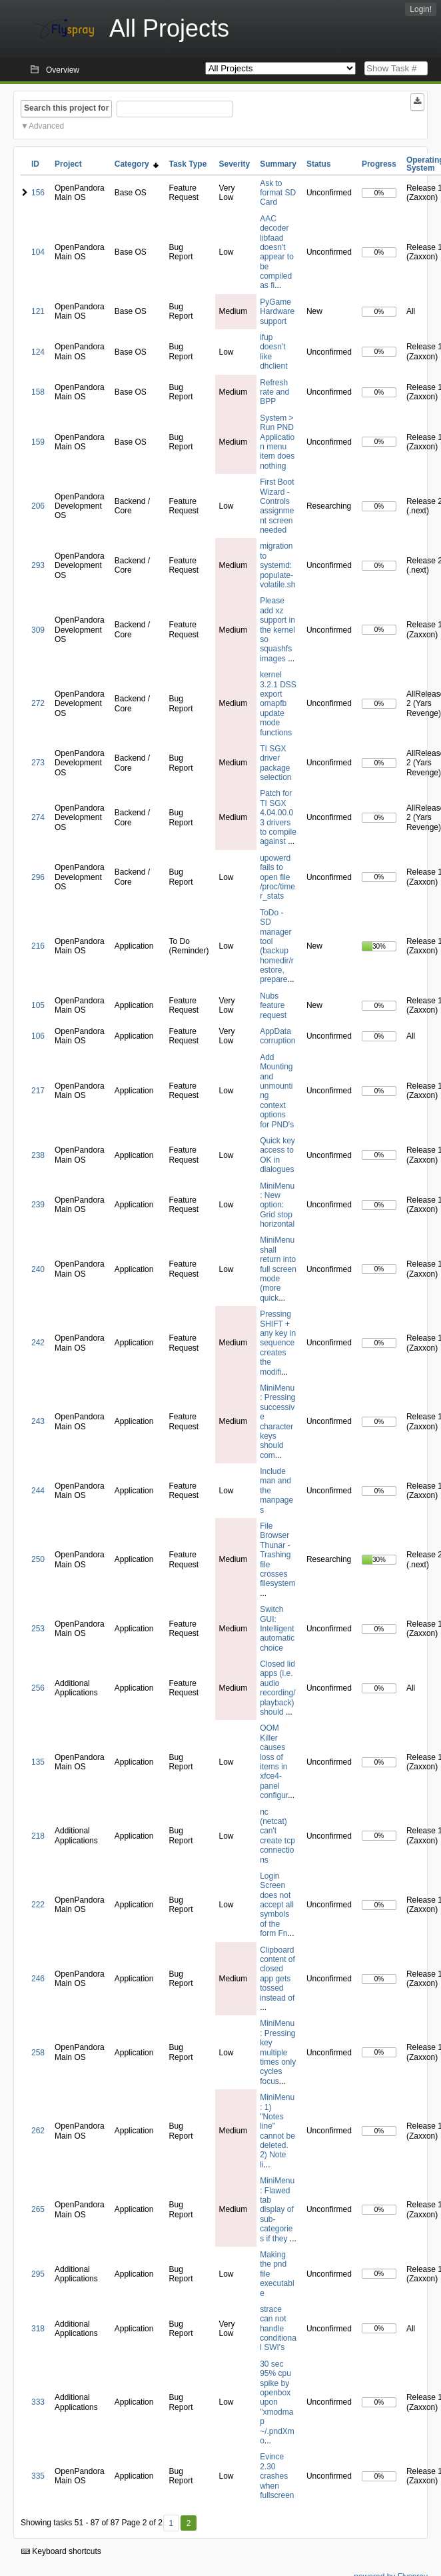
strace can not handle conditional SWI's (278, 2329)
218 (38, 1836)
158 (38, 392)
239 (38, 1204)
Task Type (188, 164)
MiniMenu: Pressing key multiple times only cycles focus (278, 2052)
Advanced (46, 126)
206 (38, 506)
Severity (234, 164)
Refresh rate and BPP (274, 392)
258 (38, 2052)
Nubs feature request (273, 1005)
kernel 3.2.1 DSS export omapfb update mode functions (278, 703)
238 (38, 1155)
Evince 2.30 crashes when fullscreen (277, 2476)
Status (318, 164)
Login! (421, 9)
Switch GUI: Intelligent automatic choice (277, 1629)
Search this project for (66, 108)
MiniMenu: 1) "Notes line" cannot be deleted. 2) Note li (277, 2131)
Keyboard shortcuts (61, 2551)
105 (38, 1005)
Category (137, 164)
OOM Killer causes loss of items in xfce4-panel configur (274, 1761)
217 (38, 1090)
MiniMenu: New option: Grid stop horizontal (277, 1205)
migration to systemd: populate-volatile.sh (277, 565)
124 (38, 352)
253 (38, 1628)
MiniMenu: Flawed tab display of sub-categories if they (277, 2209)
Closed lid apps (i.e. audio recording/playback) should (277, 1688)
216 (38, 946)
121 (38, 311)
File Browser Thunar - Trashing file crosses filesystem (277, 1554)
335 (38, 2476)
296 (38, 877)
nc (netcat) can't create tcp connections (277, 1836)
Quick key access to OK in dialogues (277, 1155)
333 (38, 2402)
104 (38, 252)
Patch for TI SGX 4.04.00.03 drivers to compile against (278, 817)
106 (38, 1036)
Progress (379, 164)
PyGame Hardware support (277, 311)
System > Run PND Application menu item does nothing (277, 442)
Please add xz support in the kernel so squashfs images (277, 629)
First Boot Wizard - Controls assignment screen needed (277, 506)
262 (38, 2130)
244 (38, 1490)
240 (38, 1269)
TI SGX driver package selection (275, 763)
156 (38, 192)
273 (38, 762)
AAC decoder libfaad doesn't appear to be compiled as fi (277, 252)
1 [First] (171, 2523)
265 (38, 2209)
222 (38, 1904)
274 (38, 817)
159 (38, 442)
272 (38, 703)
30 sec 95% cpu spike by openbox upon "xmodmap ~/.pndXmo (277, 2402)
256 (38, 1688)
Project (68, 164)
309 (38, 630)
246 (38, 1978)
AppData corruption (277, 1036)
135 (38, 1762)
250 (38, 1559)
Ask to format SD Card (278, 193)
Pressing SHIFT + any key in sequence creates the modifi (278, 1342)
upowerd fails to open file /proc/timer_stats (277, 877)
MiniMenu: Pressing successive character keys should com (277, 1421)
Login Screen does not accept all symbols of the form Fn (277, 1904)
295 (38, 2274)
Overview (62, 70)
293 (38, 565)
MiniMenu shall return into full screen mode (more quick (278, 1268)
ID (35, 164)
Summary (278, 164)
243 (38, 1421)
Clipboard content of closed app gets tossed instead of (277, 1974)
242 (38, 1342)
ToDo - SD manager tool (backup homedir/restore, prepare (277, 946)
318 (38, 2328)
